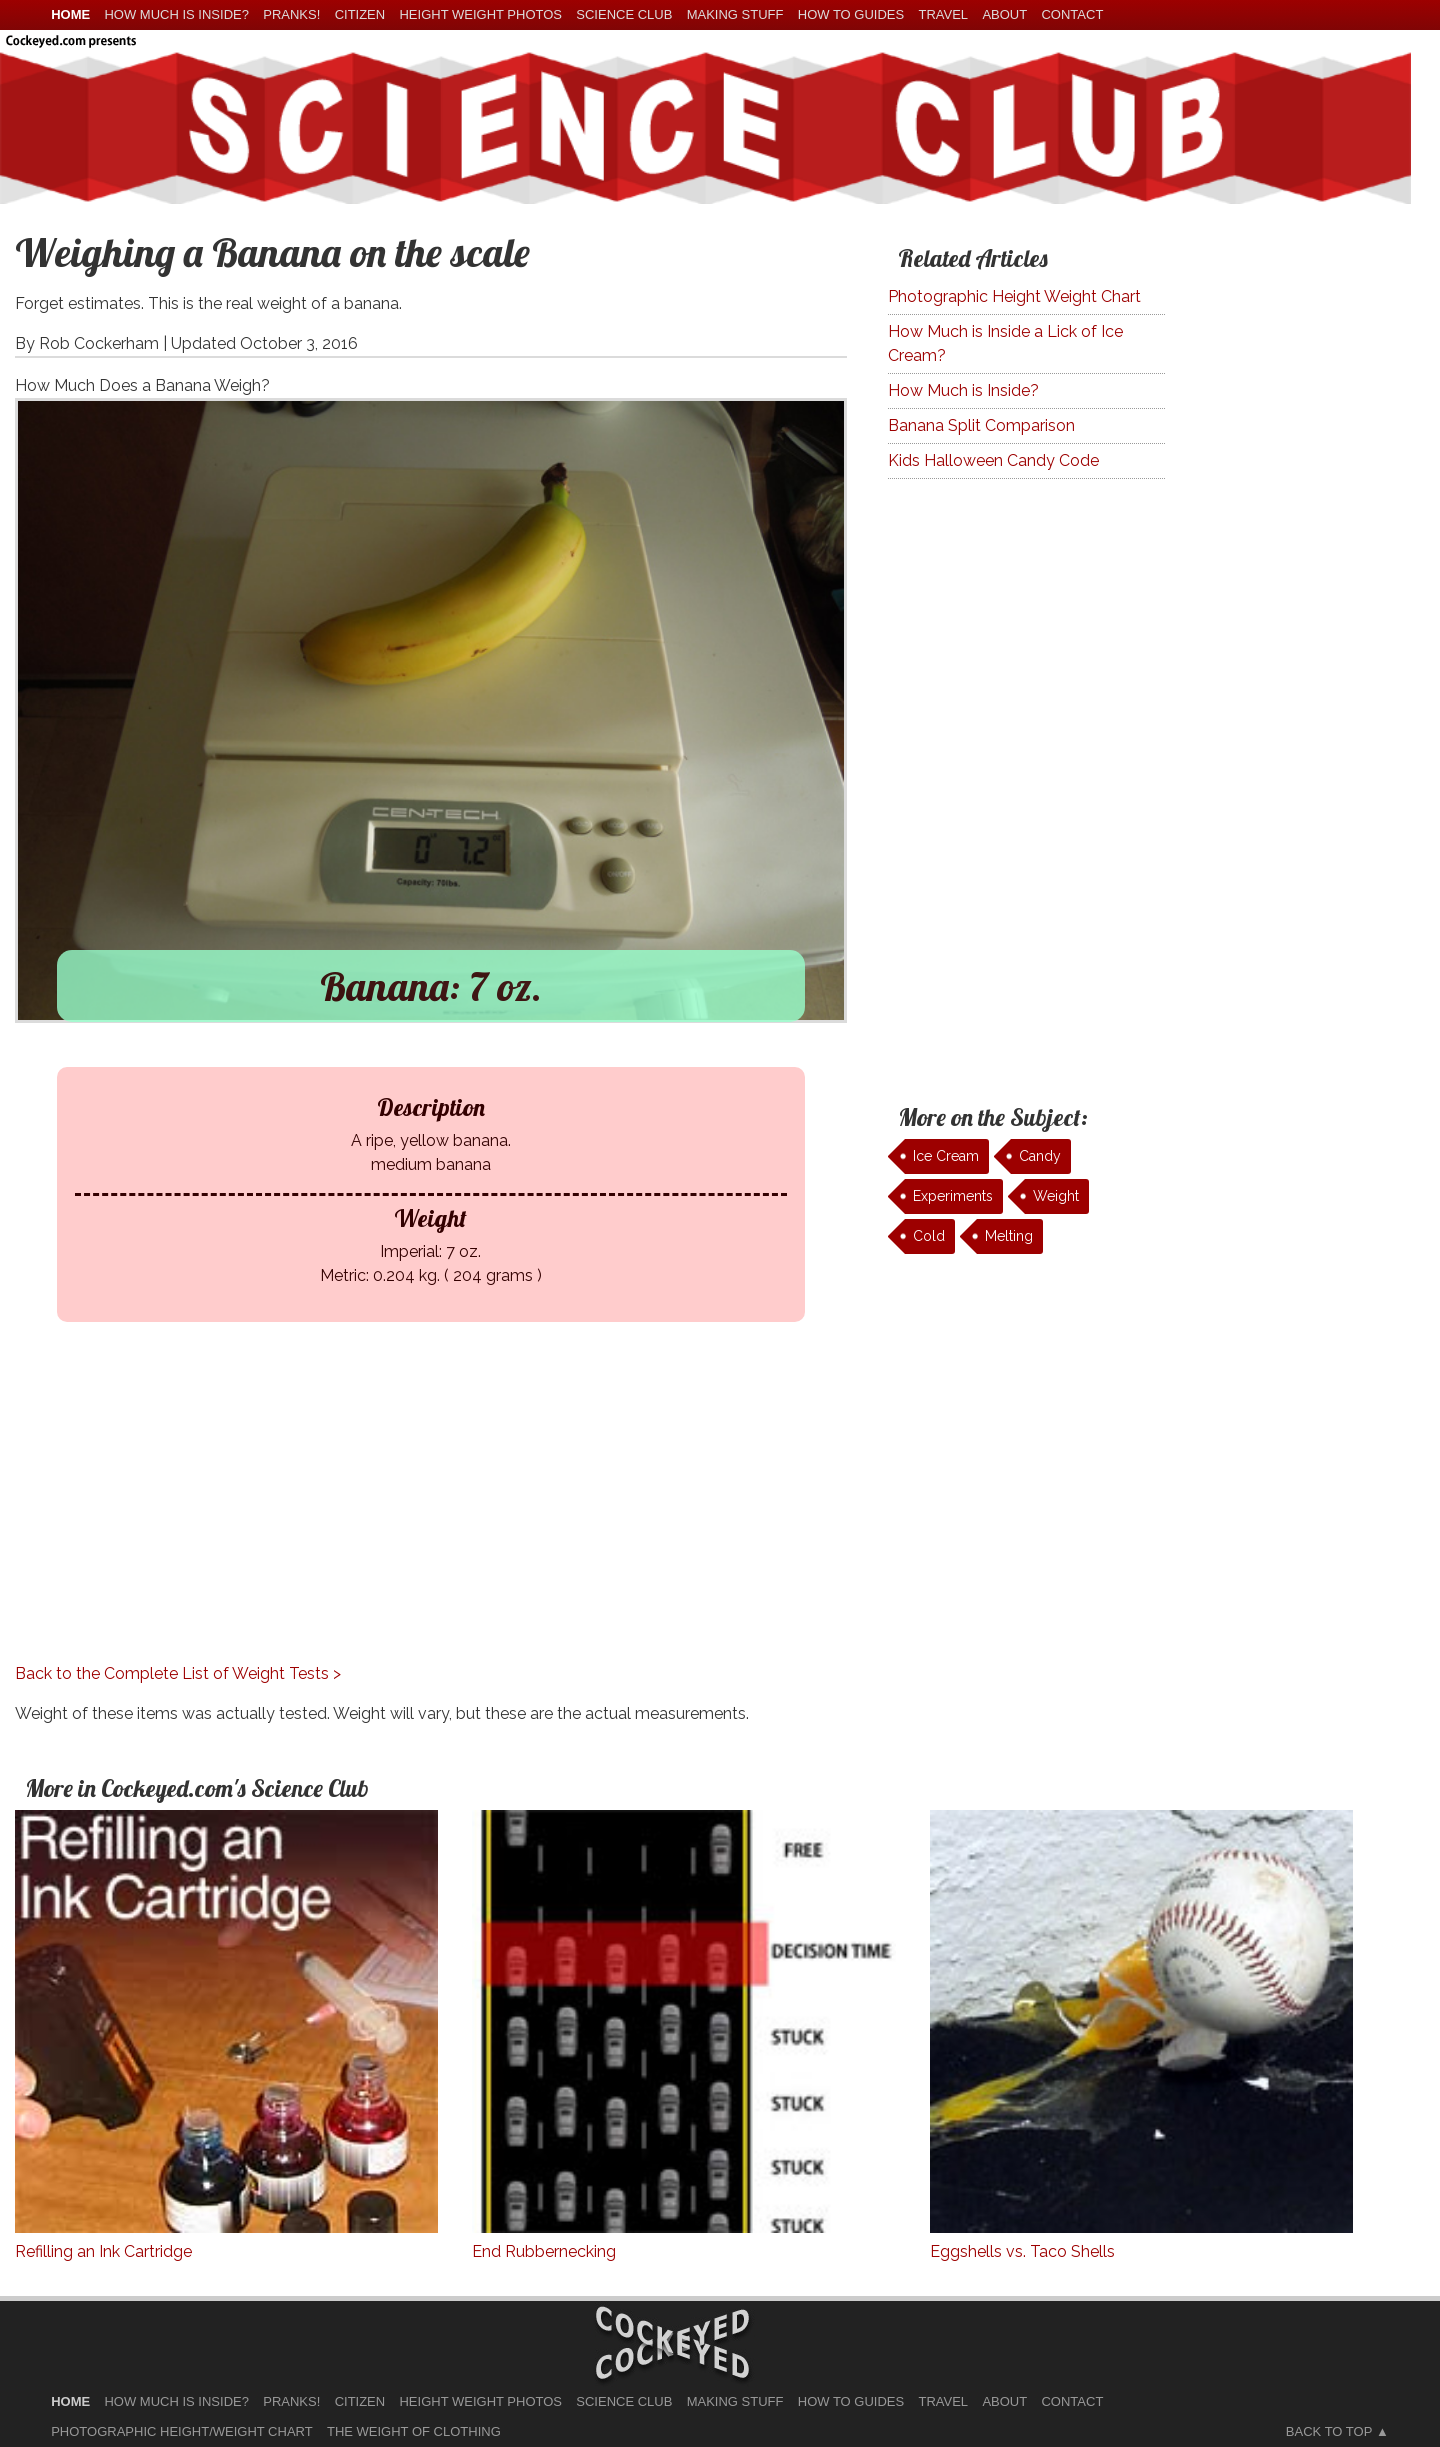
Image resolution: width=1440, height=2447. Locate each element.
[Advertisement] (416, 1522)
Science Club (624, 14)
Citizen (360, 14)
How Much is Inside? (963, 390)
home (70, 14)
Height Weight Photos (480, 14)
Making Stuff (735, 14)
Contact (1072, 14)
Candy (1040, 1156)
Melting (1009, 1236)
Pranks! (291, 14)
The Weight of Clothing (414, 2431)
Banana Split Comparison (981, 425)
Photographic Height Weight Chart (1014, 296)
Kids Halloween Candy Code (993, 460)
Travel (943, 14)
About (1004, 14)
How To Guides (851, 14)
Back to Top (1329, 2431)
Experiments (953, 1196)
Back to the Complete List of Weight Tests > (178, 1673)
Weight (1056, 1196)
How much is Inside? (176, 14)
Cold (929, 1236)
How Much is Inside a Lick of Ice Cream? (1005, 343)
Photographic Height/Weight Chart (181, 2431)
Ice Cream (946, 1156)
